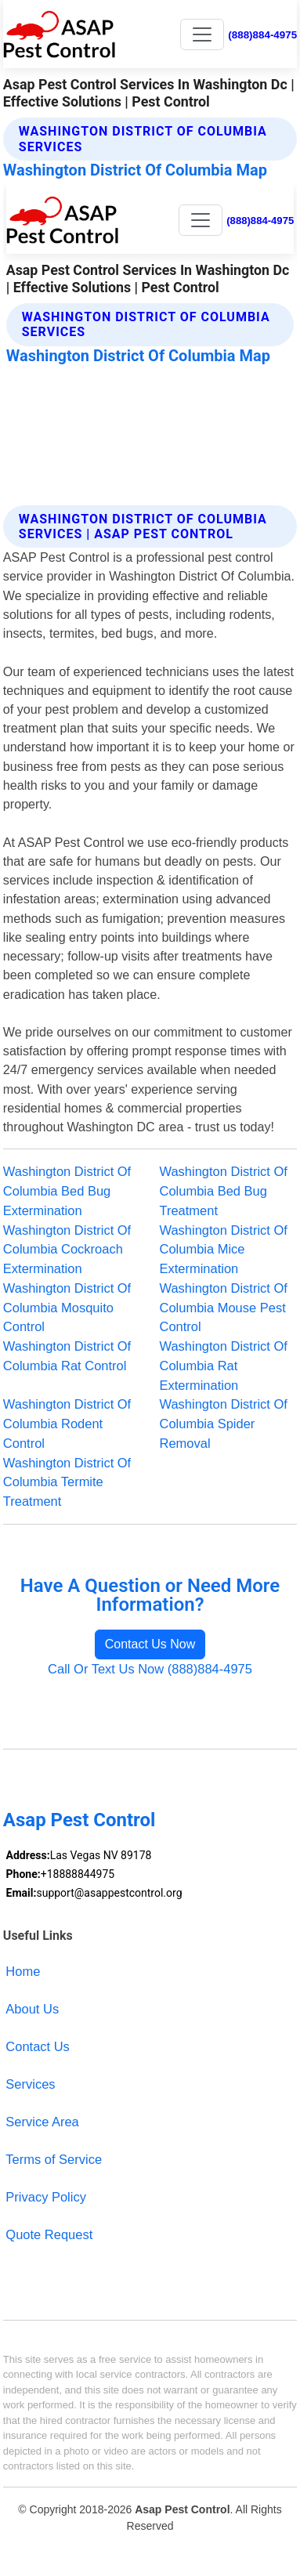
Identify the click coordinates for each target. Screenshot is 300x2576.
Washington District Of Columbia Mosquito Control (67, 1307)
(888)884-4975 (262, 35)
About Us (32, 2009)
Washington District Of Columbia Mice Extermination (223, 1249)
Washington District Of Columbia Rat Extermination (223, 1365)
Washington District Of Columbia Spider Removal (223, 1423)
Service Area (41, 2122)
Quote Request (48, 2234)
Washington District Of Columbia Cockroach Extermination (67, 1249)
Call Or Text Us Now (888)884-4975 (150, 1669)
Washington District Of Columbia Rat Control (67, 1356)
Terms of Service (53, 2159)
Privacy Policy (45, 2197)
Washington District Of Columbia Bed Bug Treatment (223, 1190)
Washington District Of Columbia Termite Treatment (67, 1482)
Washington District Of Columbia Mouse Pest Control (223, 1307)
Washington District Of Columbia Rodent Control (67, 1423)
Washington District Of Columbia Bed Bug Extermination (67, 1190)
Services (30, 2084)
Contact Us (37, 2046)
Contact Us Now (150, 1644)
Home (22, 1971)
